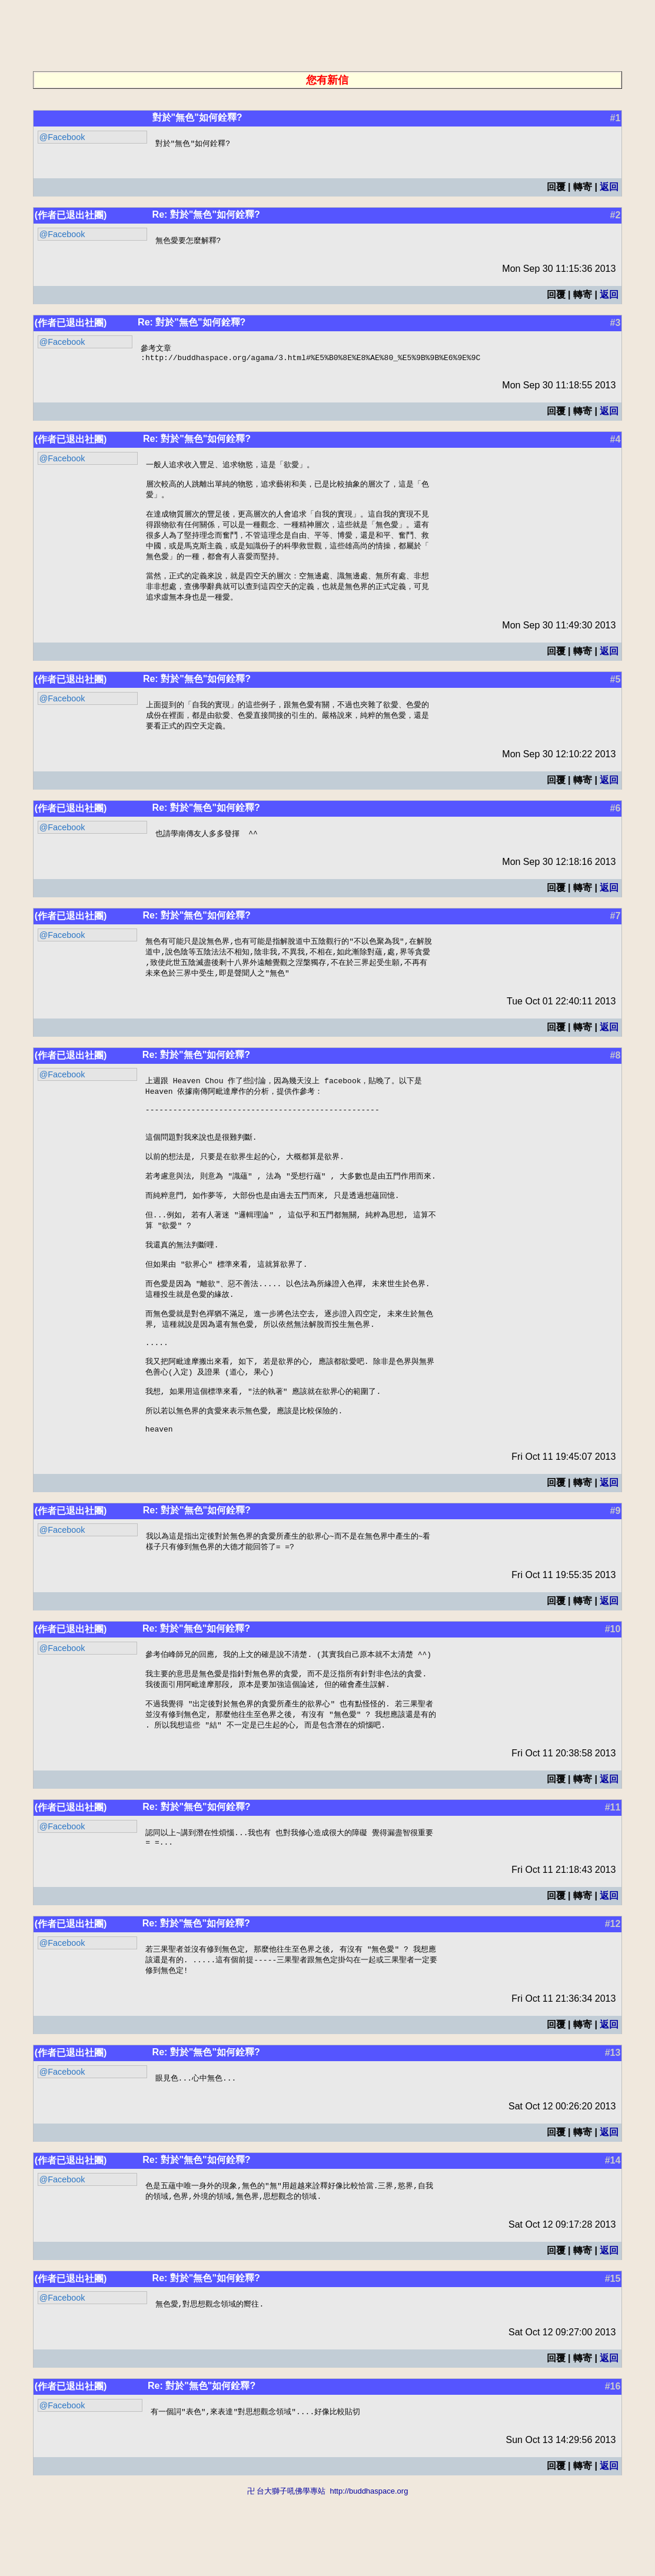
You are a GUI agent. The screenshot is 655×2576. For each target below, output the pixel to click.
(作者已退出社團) (71, 216)
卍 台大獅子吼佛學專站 (286, 2570)
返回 (609, 187)
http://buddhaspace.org (369, 2570)
